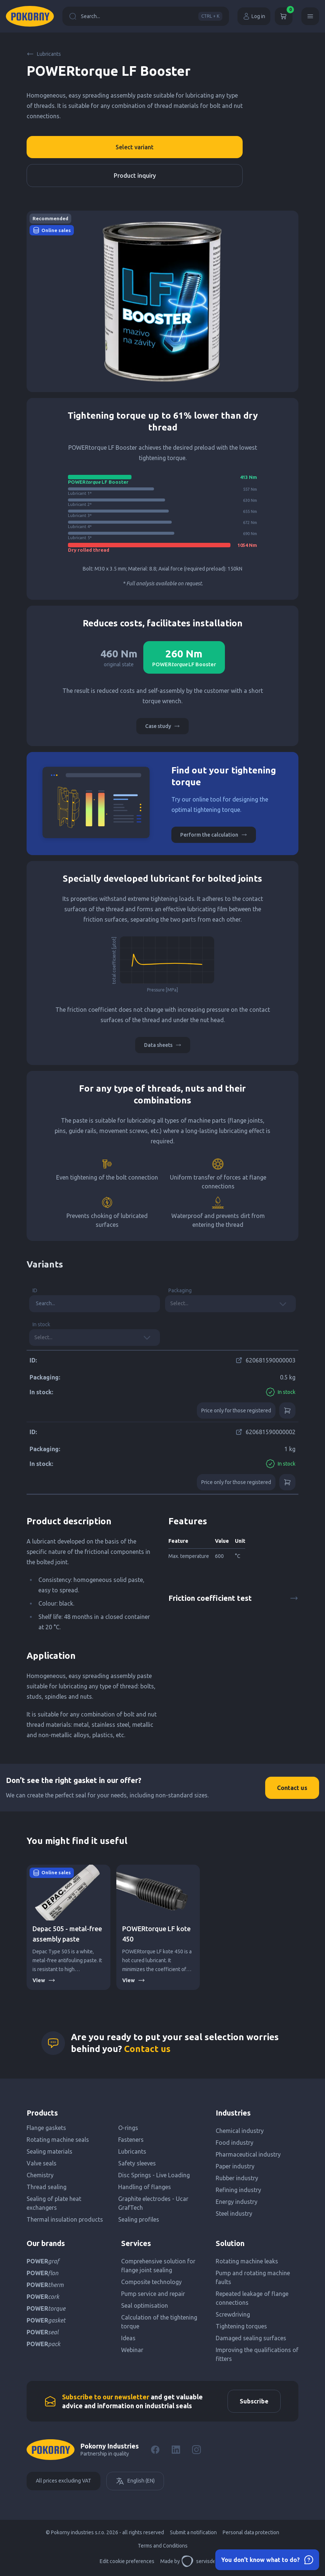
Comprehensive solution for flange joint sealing (158, 2265)
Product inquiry (135, 175)
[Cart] (283, 16)
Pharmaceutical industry (248, 2154)
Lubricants (44, 54)
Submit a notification (193, 2532)
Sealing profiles (138, 2219)
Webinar (132, 2350)
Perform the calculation (213, 835)
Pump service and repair (153, 2293)
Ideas (128, 2338)
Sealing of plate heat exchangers (54, 2203)
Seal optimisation (144, 2305)
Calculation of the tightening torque (159, 2322)
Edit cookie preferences (127, 2561)
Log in (254, 16)
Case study (162, 726)
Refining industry (238, 2190)
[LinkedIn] (175, 2449)
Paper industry (235, 2166)
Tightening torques (241, 2326)
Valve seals (42, 2163)
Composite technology (151, 2282)
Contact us (292, 1787)
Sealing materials (49, 2151)
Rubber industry (237, 2178)
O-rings (128, 2127)
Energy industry (236, 2201)
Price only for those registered (236, 1410)
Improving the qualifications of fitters (257, 2354)
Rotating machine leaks (247, 2261)
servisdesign (203, 2561)
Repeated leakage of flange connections (252, 2298)
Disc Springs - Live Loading (154, 2175)
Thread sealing (46, 2187)
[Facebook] (155, 2449)
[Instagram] (196, 2449)
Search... (145, 16)
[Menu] (310, 16)
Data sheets (162, 1045)
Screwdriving (233, 2314)
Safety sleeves (137, 2163)
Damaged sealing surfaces (251, 2338)
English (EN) (135, 2481)
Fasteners (131, 2139)
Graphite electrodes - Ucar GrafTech (153, 2203)
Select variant (135, 147)
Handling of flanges (144, 2187)
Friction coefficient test (233, 1598)
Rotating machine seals (58, 2139)
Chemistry (40, 2175)
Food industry (234, 2142)
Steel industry (234, 2213)
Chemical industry (240, 2130)
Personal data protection (251, 2532)
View (43, 1980)
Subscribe (254, 2401)
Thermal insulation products (65, 2219)
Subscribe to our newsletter (105, 2396)
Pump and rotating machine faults (253, 2277)
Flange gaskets (46, 2127)
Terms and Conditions (163, 2546)
